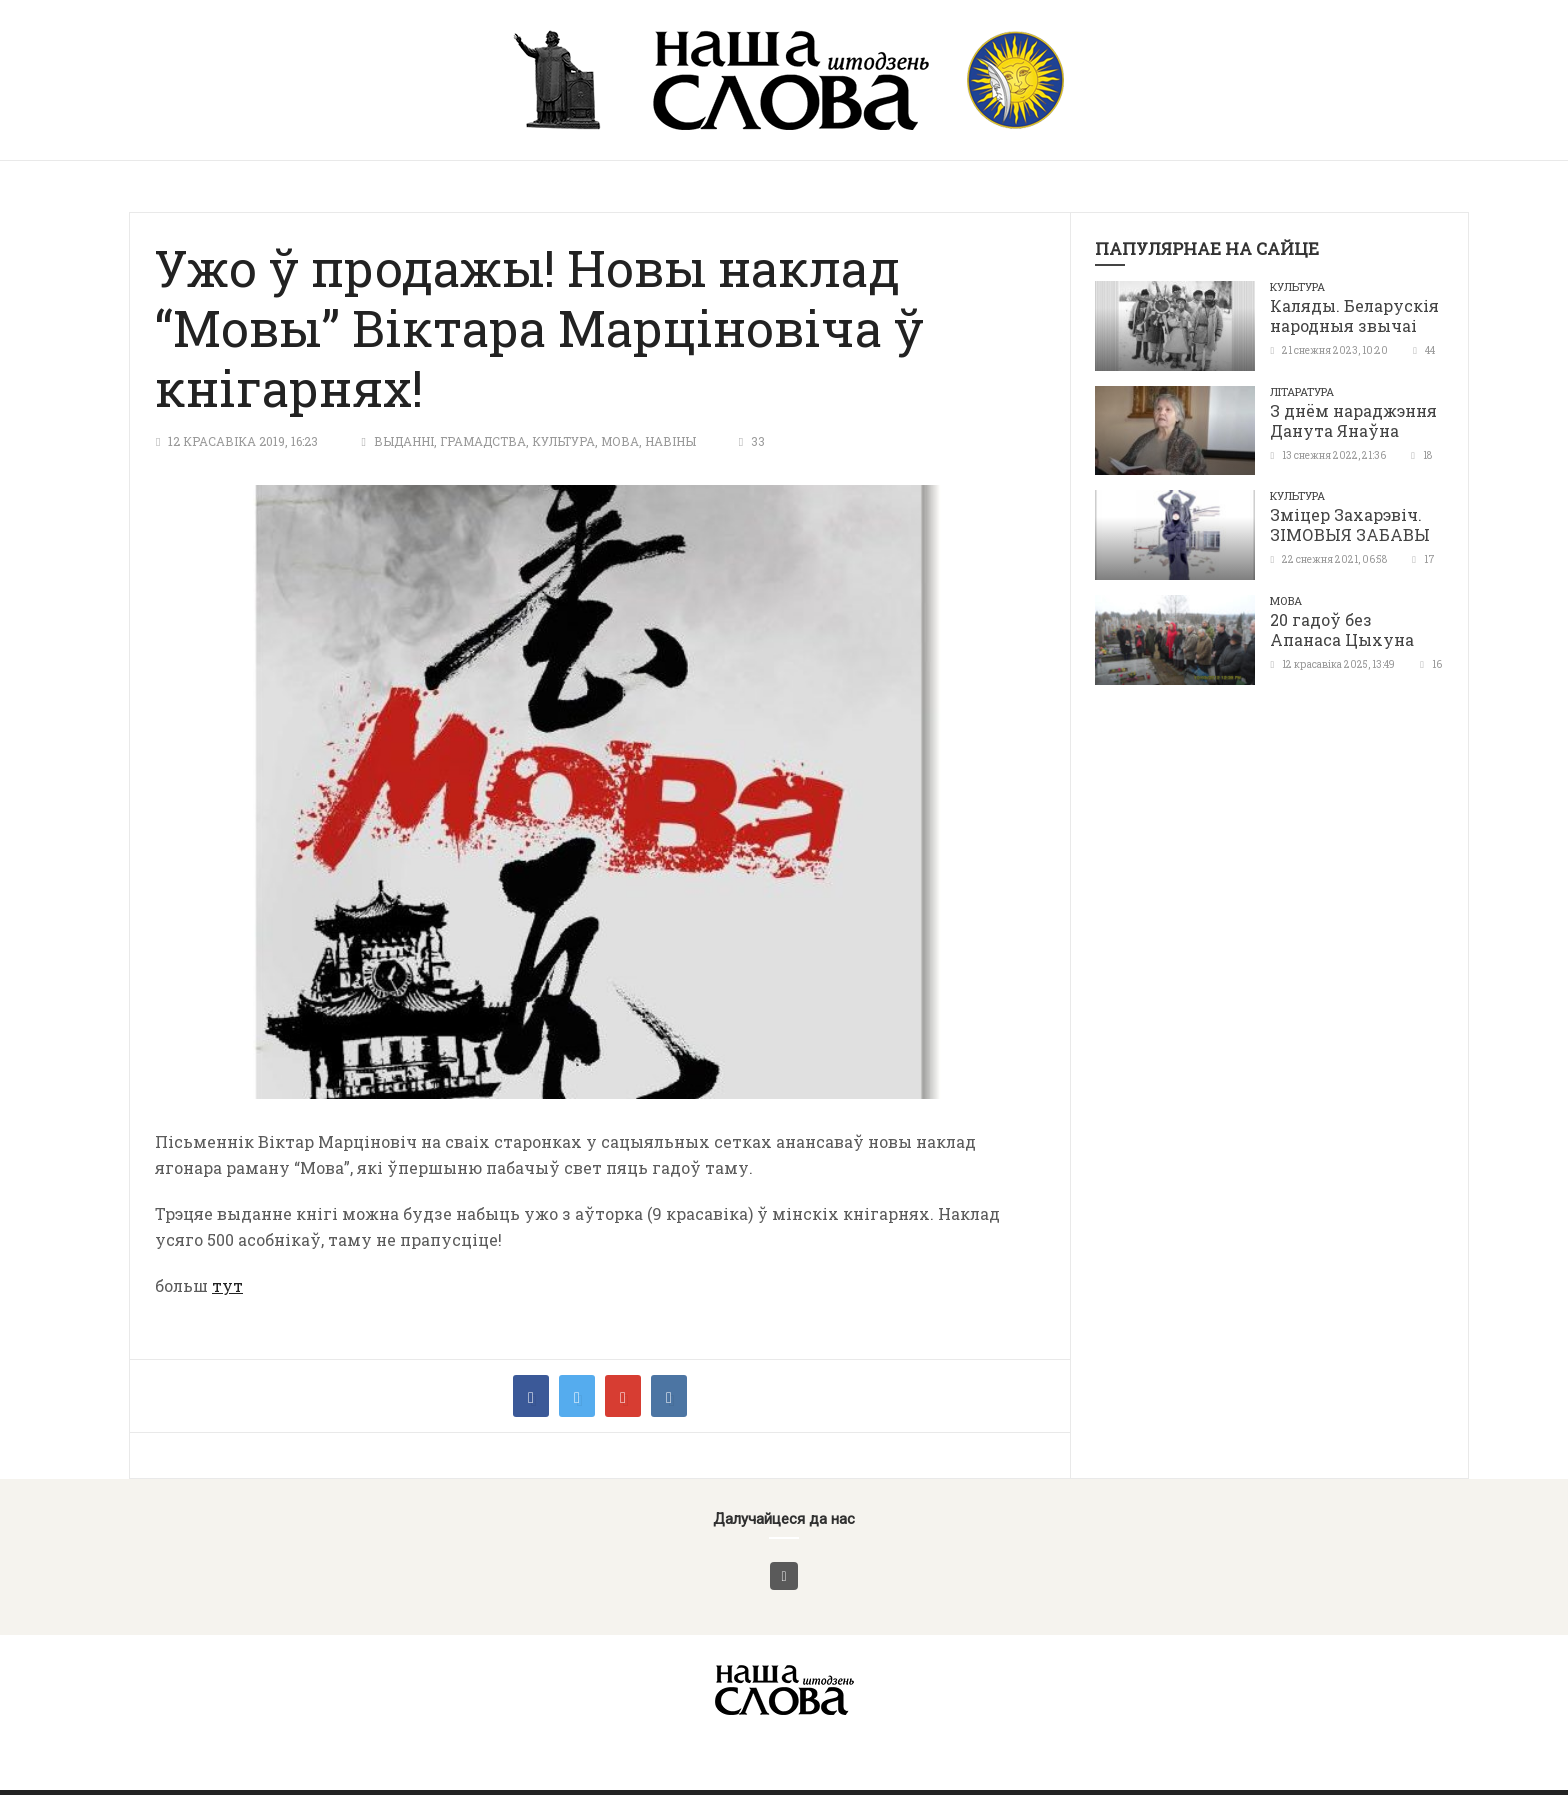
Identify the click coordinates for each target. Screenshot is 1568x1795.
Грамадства (483, 441)
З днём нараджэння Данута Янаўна (1353, 420)
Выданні (404, 441)
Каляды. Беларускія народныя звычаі (1354, 315)
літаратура (1302, 391)
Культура (563, 441)
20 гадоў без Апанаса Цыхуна (1342, 629)
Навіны (670, 441)
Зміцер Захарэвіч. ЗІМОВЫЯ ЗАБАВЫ (1350, 524)
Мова (620, 441)
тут (227, 1285)
